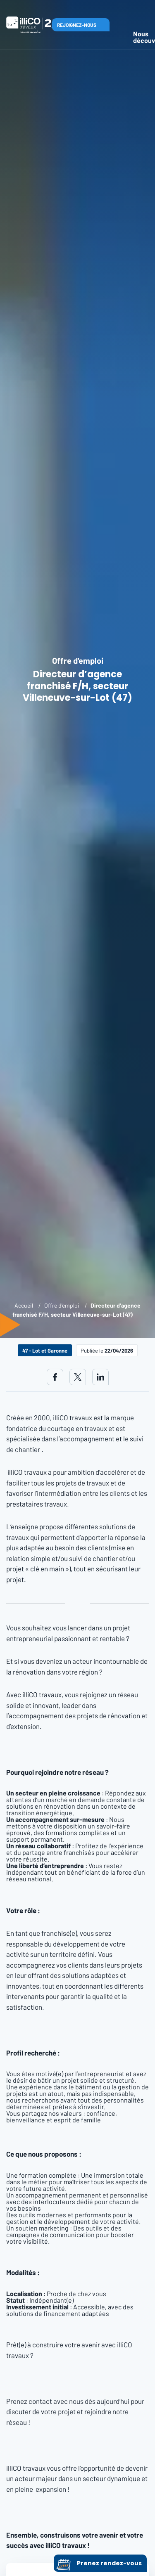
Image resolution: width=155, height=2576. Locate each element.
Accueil (23, 1305)
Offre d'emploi (61, 1305)
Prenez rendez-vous (99, 2563)
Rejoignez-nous (76, 25)
